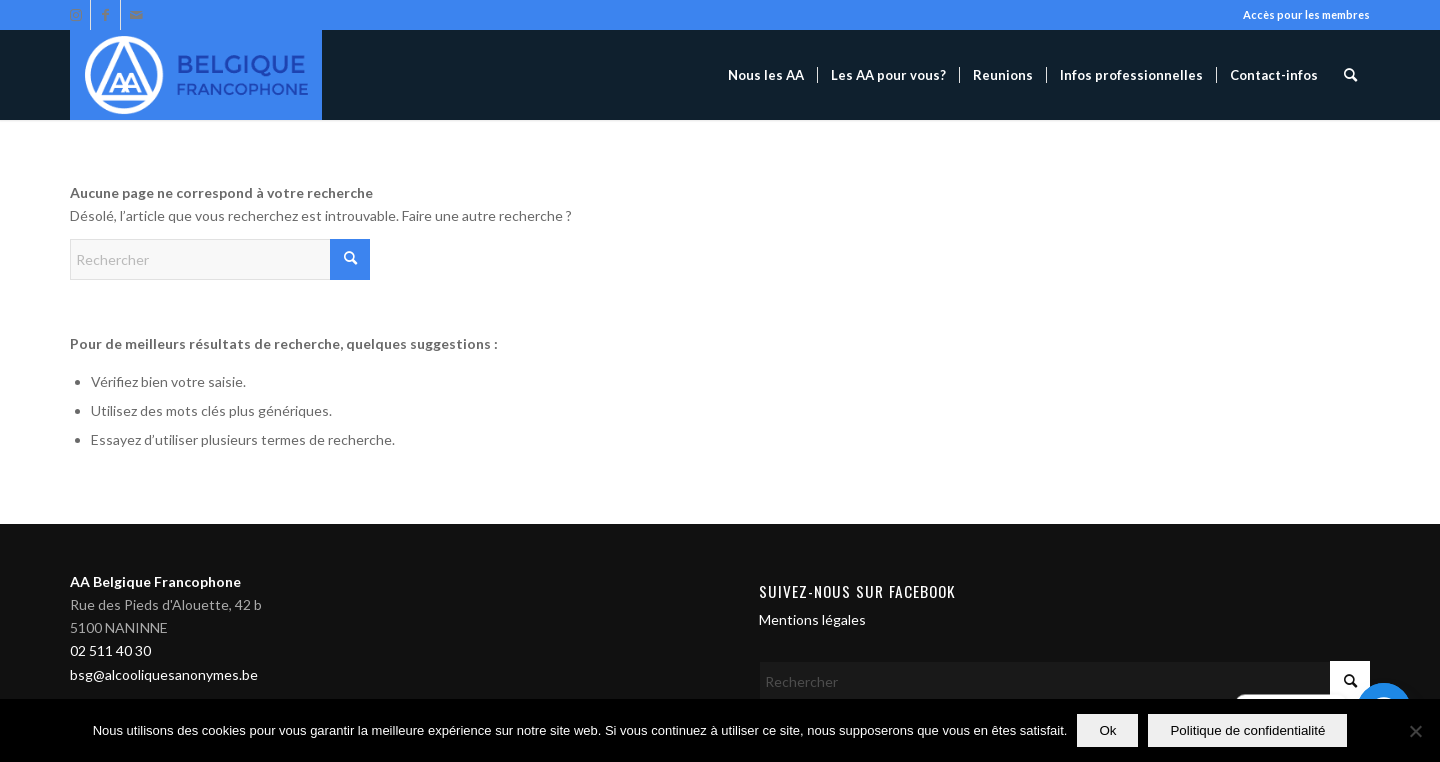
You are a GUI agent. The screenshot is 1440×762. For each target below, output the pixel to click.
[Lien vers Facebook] (105, 15)
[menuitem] (766, 75)
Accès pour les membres (1306, 14)
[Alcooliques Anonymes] (196, 75)
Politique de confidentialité (1247, 730)
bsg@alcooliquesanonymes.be (164, 674)
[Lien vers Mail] (136, 15)
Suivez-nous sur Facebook (857, 591)
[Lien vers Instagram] (75, 15)
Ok (1107, 730)
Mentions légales (812, 619)
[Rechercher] (1350, 75)
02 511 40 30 (110, 650)
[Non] (1415, 731)
